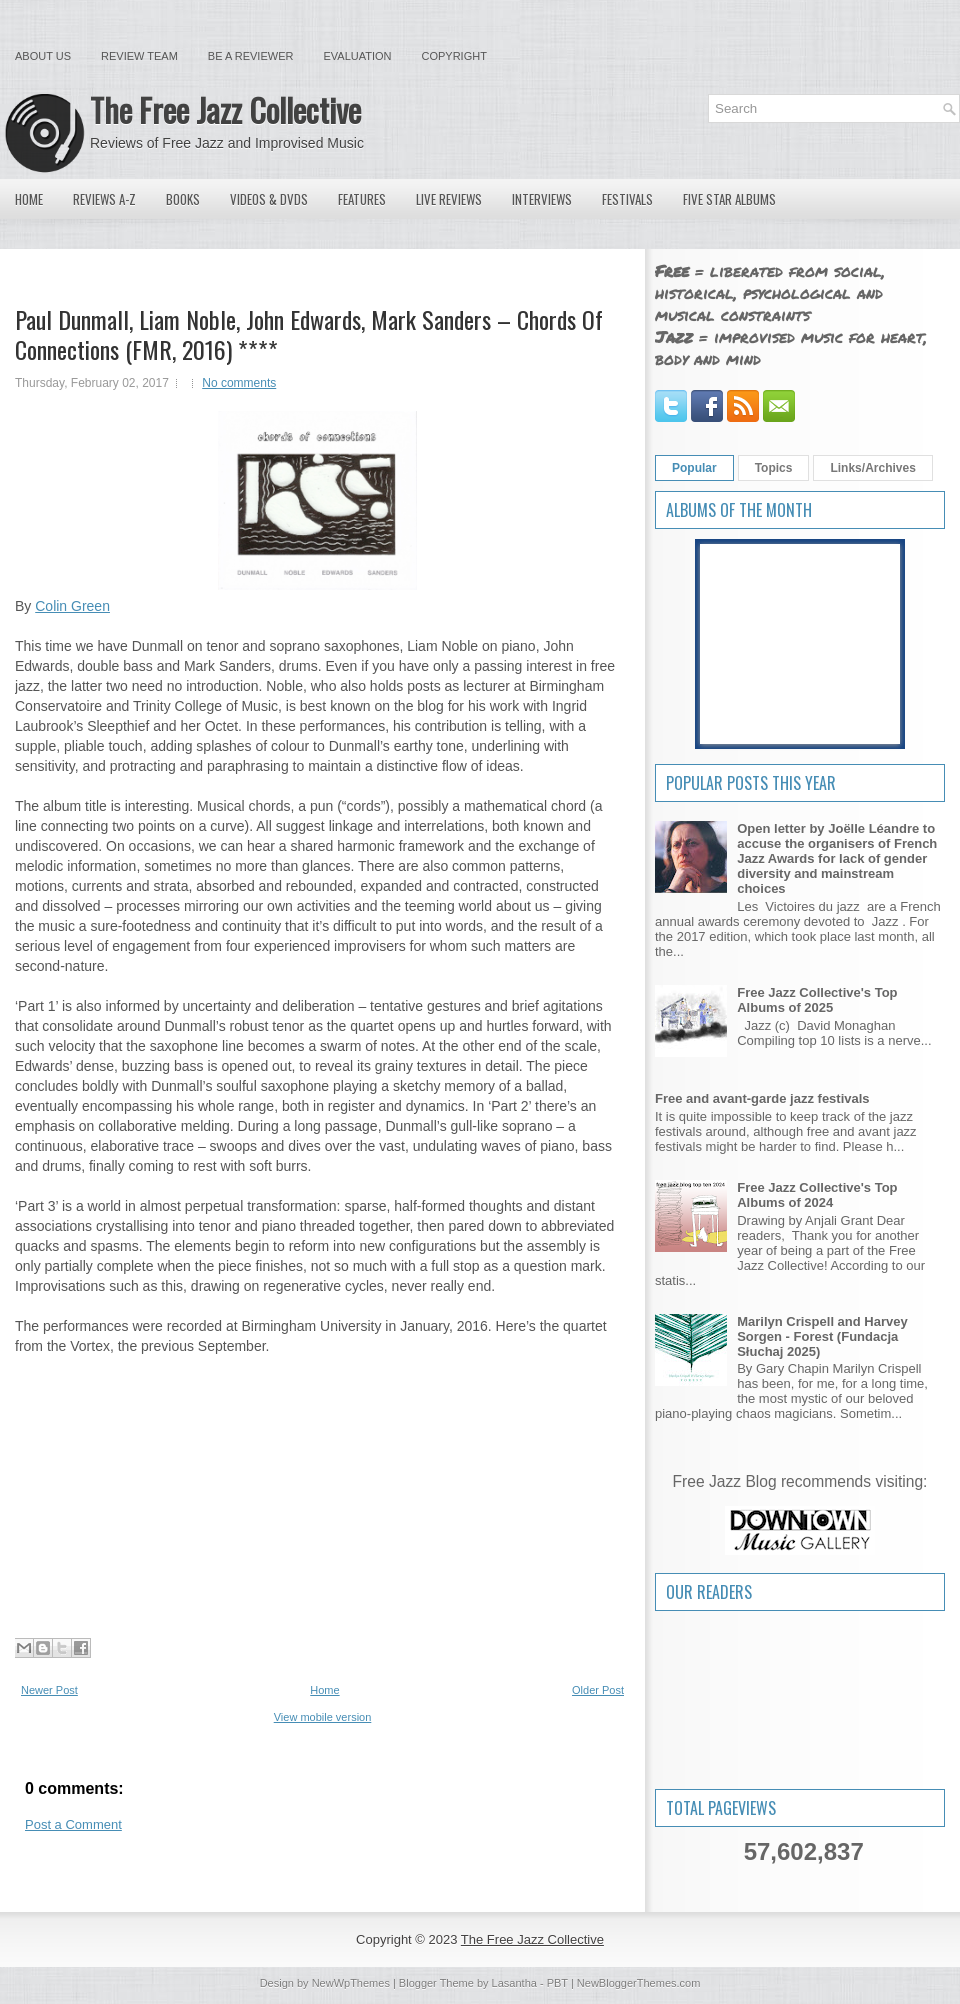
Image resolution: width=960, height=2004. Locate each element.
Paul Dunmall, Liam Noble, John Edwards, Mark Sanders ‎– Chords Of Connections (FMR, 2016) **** (309, 334)
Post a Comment (73, 1824)
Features (362, 199)
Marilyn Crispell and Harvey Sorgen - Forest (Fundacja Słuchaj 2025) (822, 1336)
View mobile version (323, 1717)
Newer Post (49, 1690)
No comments (239, 383)
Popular (694, 468)
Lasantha (514, 1983)
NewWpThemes (351, 1983)
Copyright (454, 56)
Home (29, 199)
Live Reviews (449, 199)
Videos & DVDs (269, 199)
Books (183, 199)
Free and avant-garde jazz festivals (762, 1098)
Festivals (627, 199)
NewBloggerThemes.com (639, 1983)
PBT (557, 1983)
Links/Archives (872, 468)
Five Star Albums (729, 199)
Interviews (542, 199)
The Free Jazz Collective (225, 109)
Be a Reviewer (251, 56)
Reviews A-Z (104, 199)
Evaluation (357, 56)
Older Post (598, 1690)
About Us (43, 56)
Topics (774, 468)
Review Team (139, 56)
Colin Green (72, 606)
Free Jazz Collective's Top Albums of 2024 (817, 1195)
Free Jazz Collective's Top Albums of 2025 (817, 1000)
